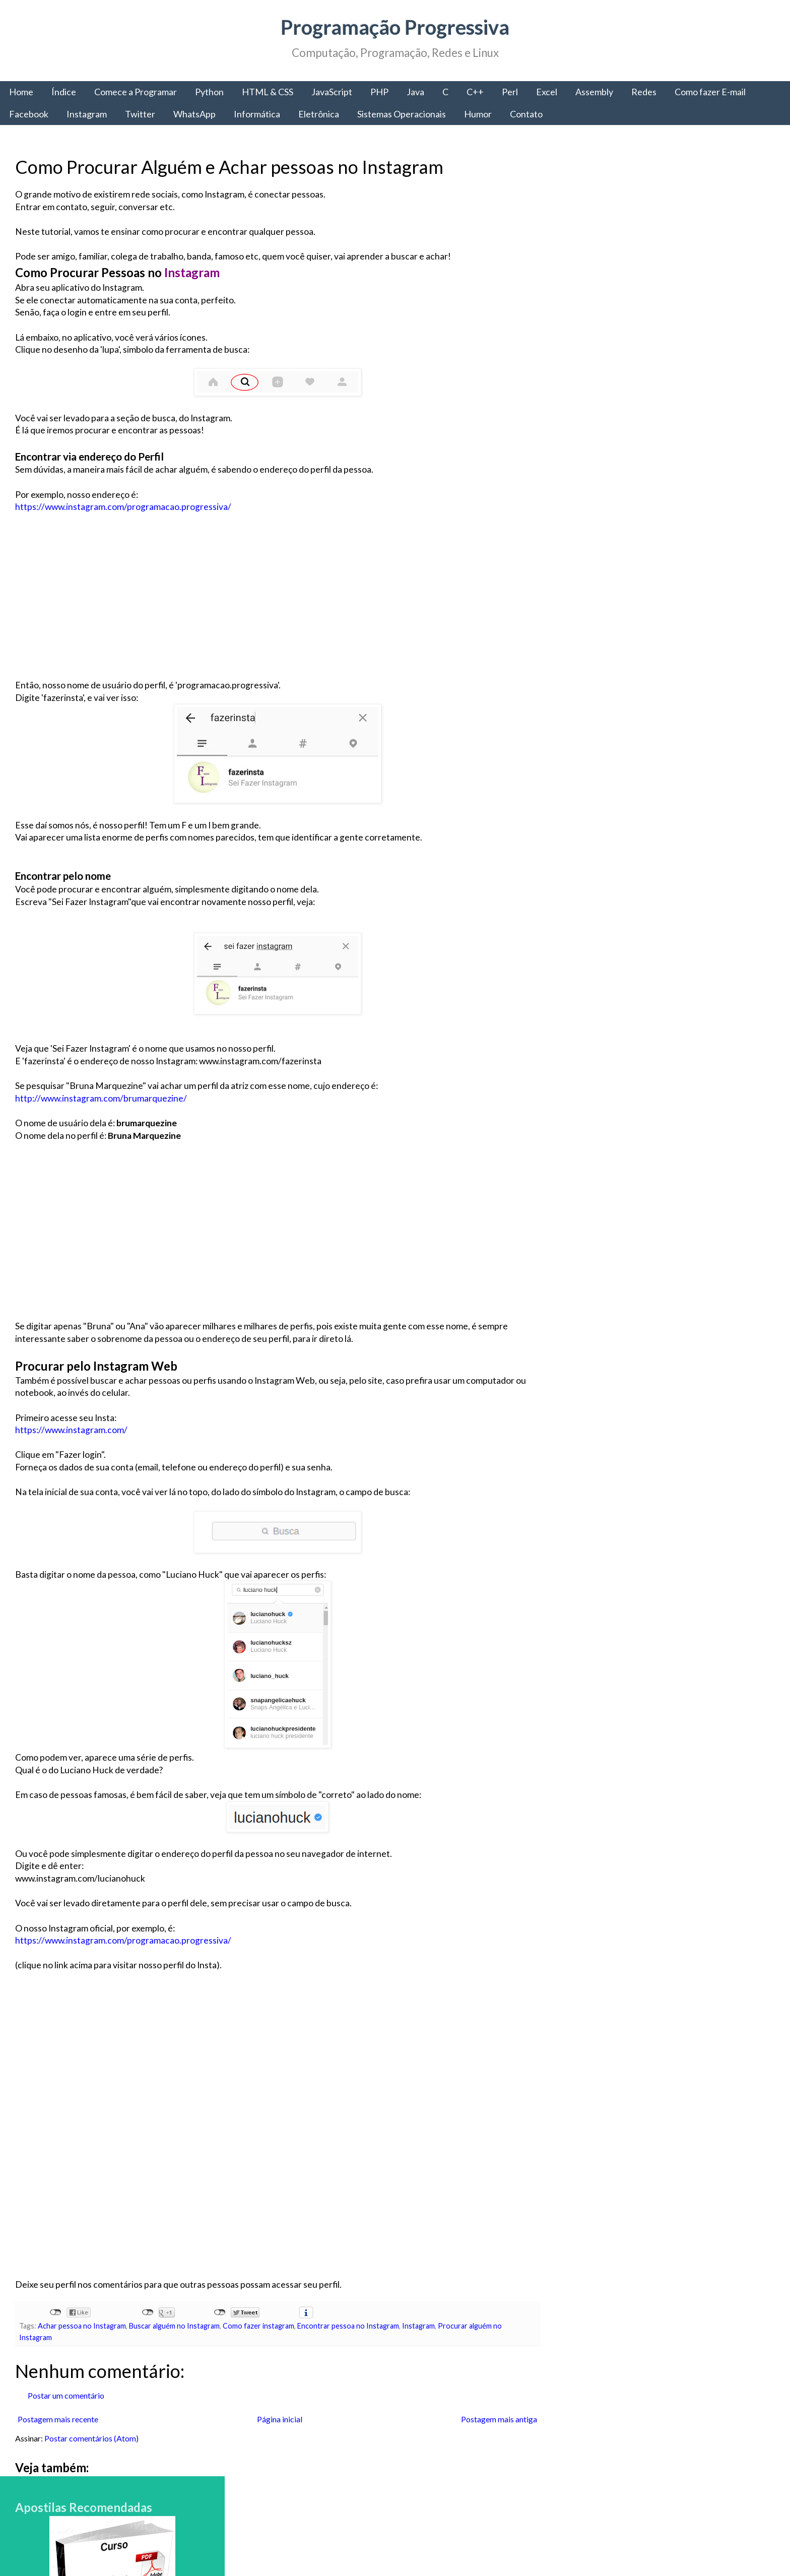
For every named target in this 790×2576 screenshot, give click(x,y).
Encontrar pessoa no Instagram (348, 2326)
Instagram (87, 113)
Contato (526, 113)
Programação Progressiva (395, 27)
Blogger (521, 2545)
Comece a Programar (135, 91)
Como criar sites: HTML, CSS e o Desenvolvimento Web (676, 2351)
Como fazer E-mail (710, 91)
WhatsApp (194, 113)
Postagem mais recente (58, 2419)
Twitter (140, 113)
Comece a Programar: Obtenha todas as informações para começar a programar (647, 1875)
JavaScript (331, 91)
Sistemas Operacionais (401, 113)
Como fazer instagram (258, 2326)
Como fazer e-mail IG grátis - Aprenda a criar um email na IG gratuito (688, 2210)
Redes (643, 91)
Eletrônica (318, 113)
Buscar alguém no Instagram (174, 2326)
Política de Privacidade (608, 2481)
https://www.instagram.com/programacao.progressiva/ (123, 506)
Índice (63, 91)
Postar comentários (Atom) (91, 2438)
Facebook (28, 113)
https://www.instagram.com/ (71, 1430)
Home (21, 91)
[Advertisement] (276, 608)
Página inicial (278, 2419)
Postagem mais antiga (497, 2419)
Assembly (594, 91)
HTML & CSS (267, 91)
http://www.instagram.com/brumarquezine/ (101, 1098)
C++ (475, 91)
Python (209, 91)
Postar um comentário (66, 2395)
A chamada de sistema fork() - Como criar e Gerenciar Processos (683, 2281)
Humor (478, 113)
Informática (257, 113)
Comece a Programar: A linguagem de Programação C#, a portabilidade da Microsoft (685, 1799)
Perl (510, 91)
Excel (546, 91)
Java (415, 91)
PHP (379, 91)
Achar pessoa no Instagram (82, 2326)
